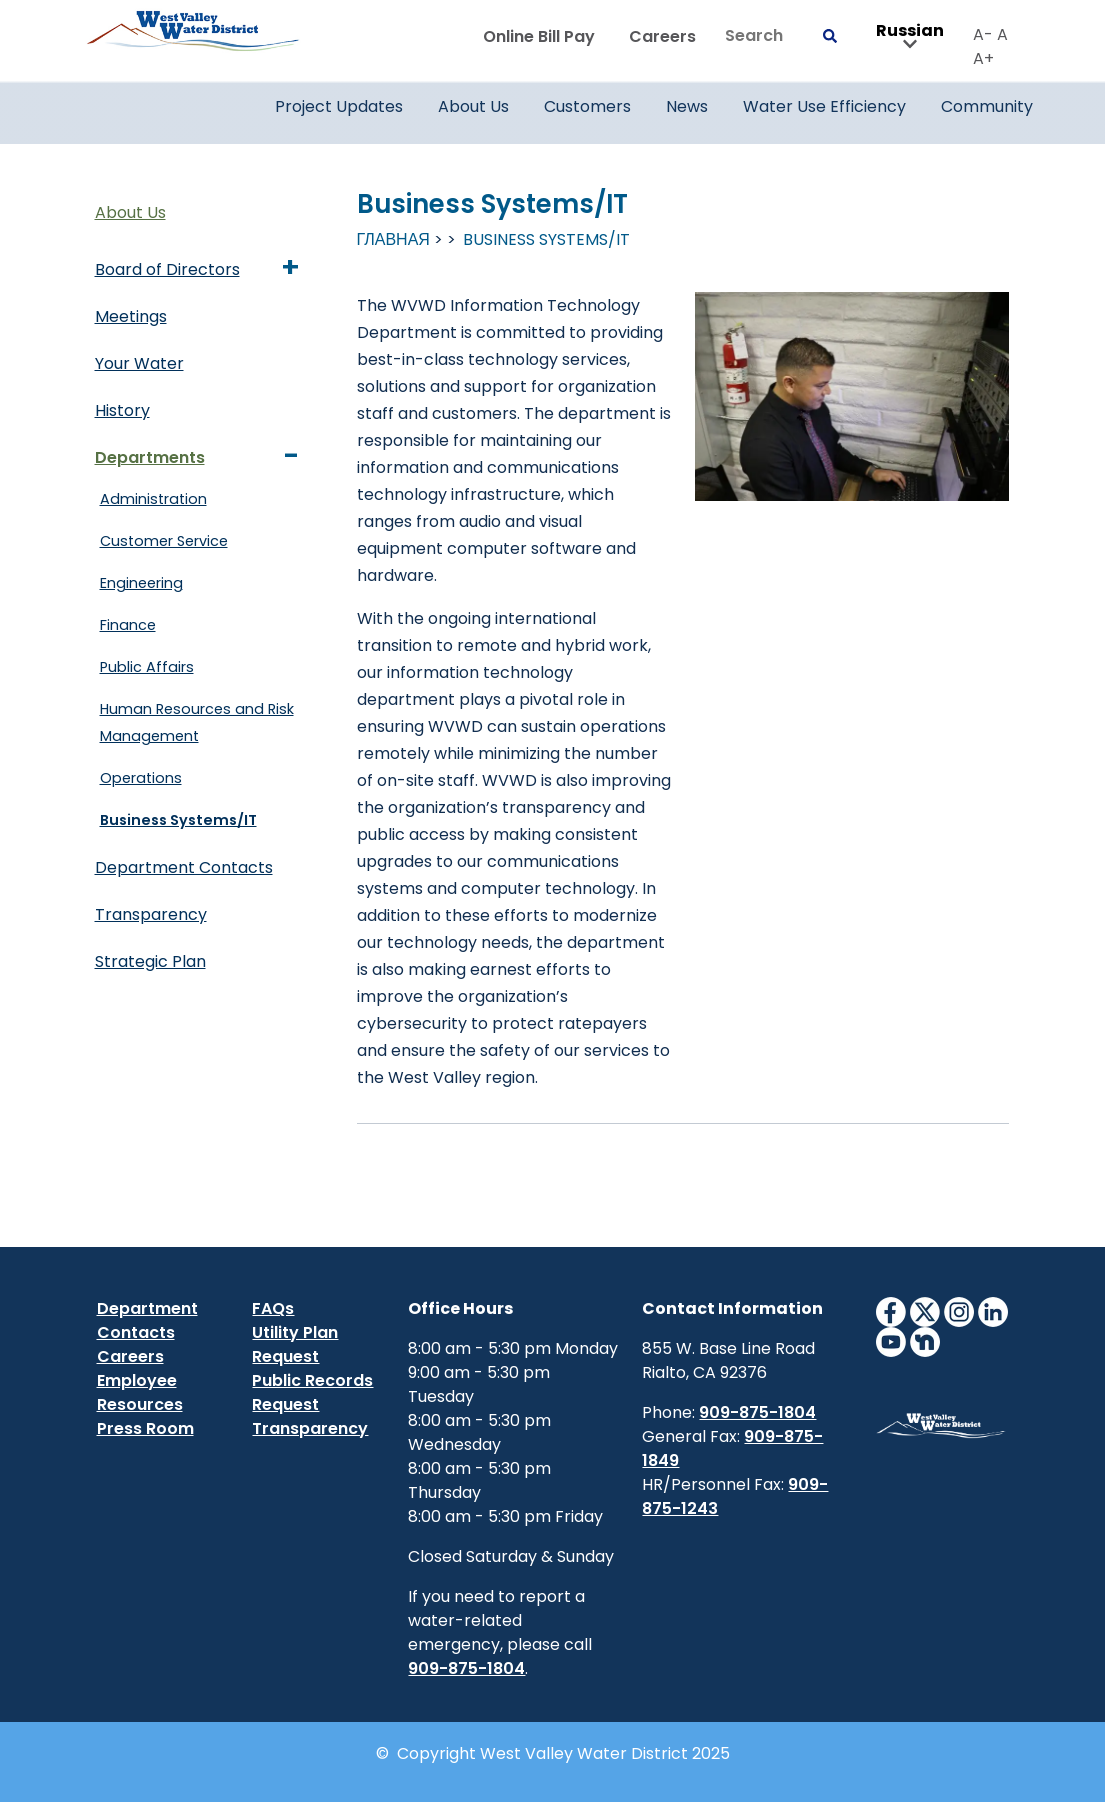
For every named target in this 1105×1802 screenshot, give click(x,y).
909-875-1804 (466, 1668)
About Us (130, 212)
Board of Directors (167, 269)
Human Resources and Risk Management (197, 722)
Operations (141, 778)
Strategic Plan (150, 961)
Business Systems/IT (178, 820)
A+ (983, 58)
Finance (128, 625)
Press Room (145, 1428)
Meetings (131, 316)
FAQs (273, 1308)
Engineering (141, 583)
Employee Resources (140, 1392)
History (122, 410)
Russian (910, 37)
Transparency (151, 914)
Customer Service (164, 541)
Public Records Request (312, 1392)
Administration (153, 499)
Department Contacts (184, 867)
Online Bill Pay (539, 36)
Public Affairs (147, 667)
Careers (662, 36)
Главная (393, 239)
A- (983, 34)
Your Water (139, 363)
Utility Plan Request (295, 1344)
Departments (150, 457)
